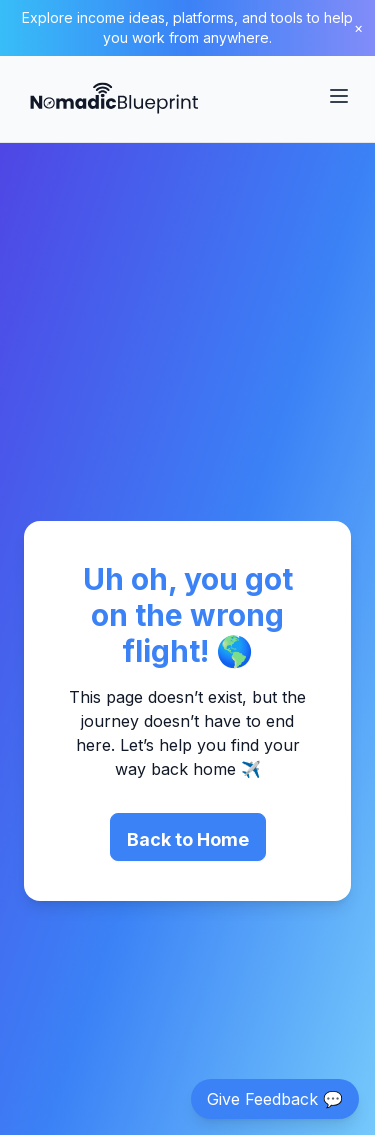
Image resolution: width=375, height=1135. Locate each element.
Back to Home (188, 839)
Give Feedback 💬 (275, 1099)
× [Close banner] (358, 27)
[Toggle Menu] (339, 96)
